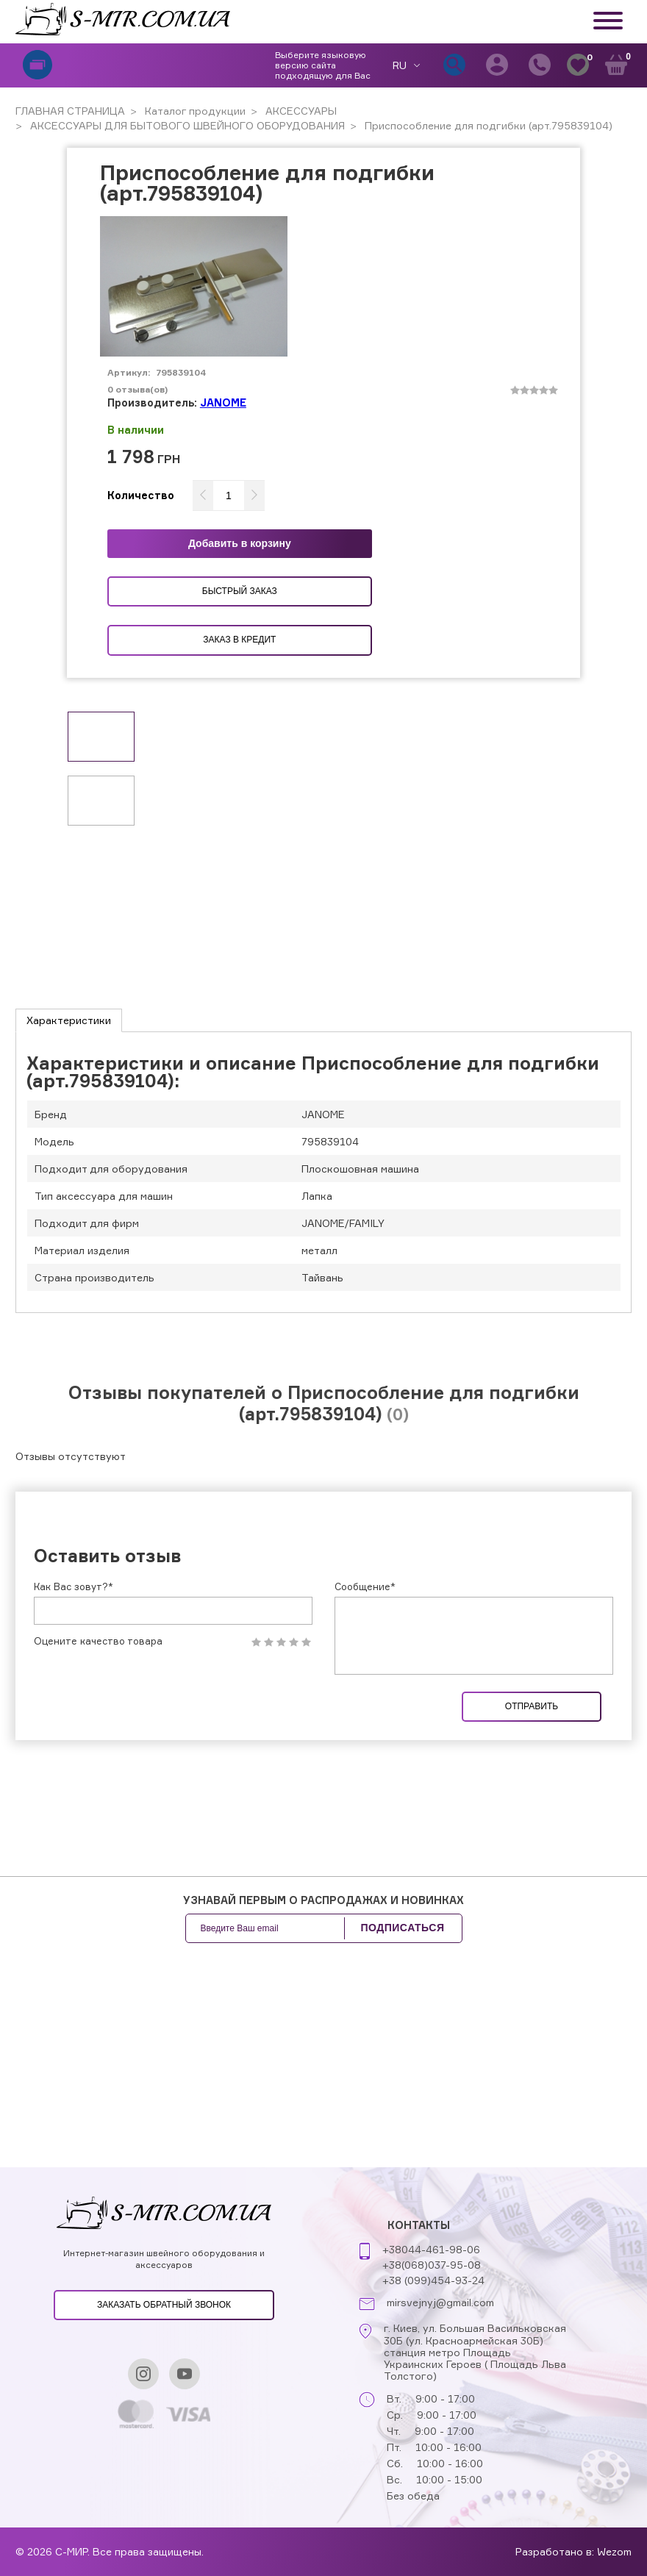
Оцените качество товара (98, 1641)
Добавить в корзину (239, 543)
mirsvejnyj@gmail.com (440, 2302)
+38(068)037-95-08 (431, 2264)
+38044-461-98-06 (431, 2249)
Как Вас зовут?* (73, 1586)
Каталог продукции (194, 110)
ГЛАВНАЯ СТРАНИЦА (70, 110)
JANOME (223, 402)
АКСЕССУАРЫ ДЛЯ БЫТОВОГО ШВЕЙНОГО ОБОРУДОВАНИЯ (186, 125)
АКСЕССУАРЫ (299, 110)
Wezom (614, 2551)
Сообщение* (365, 1586)
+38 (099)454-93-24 (433, 2280)
